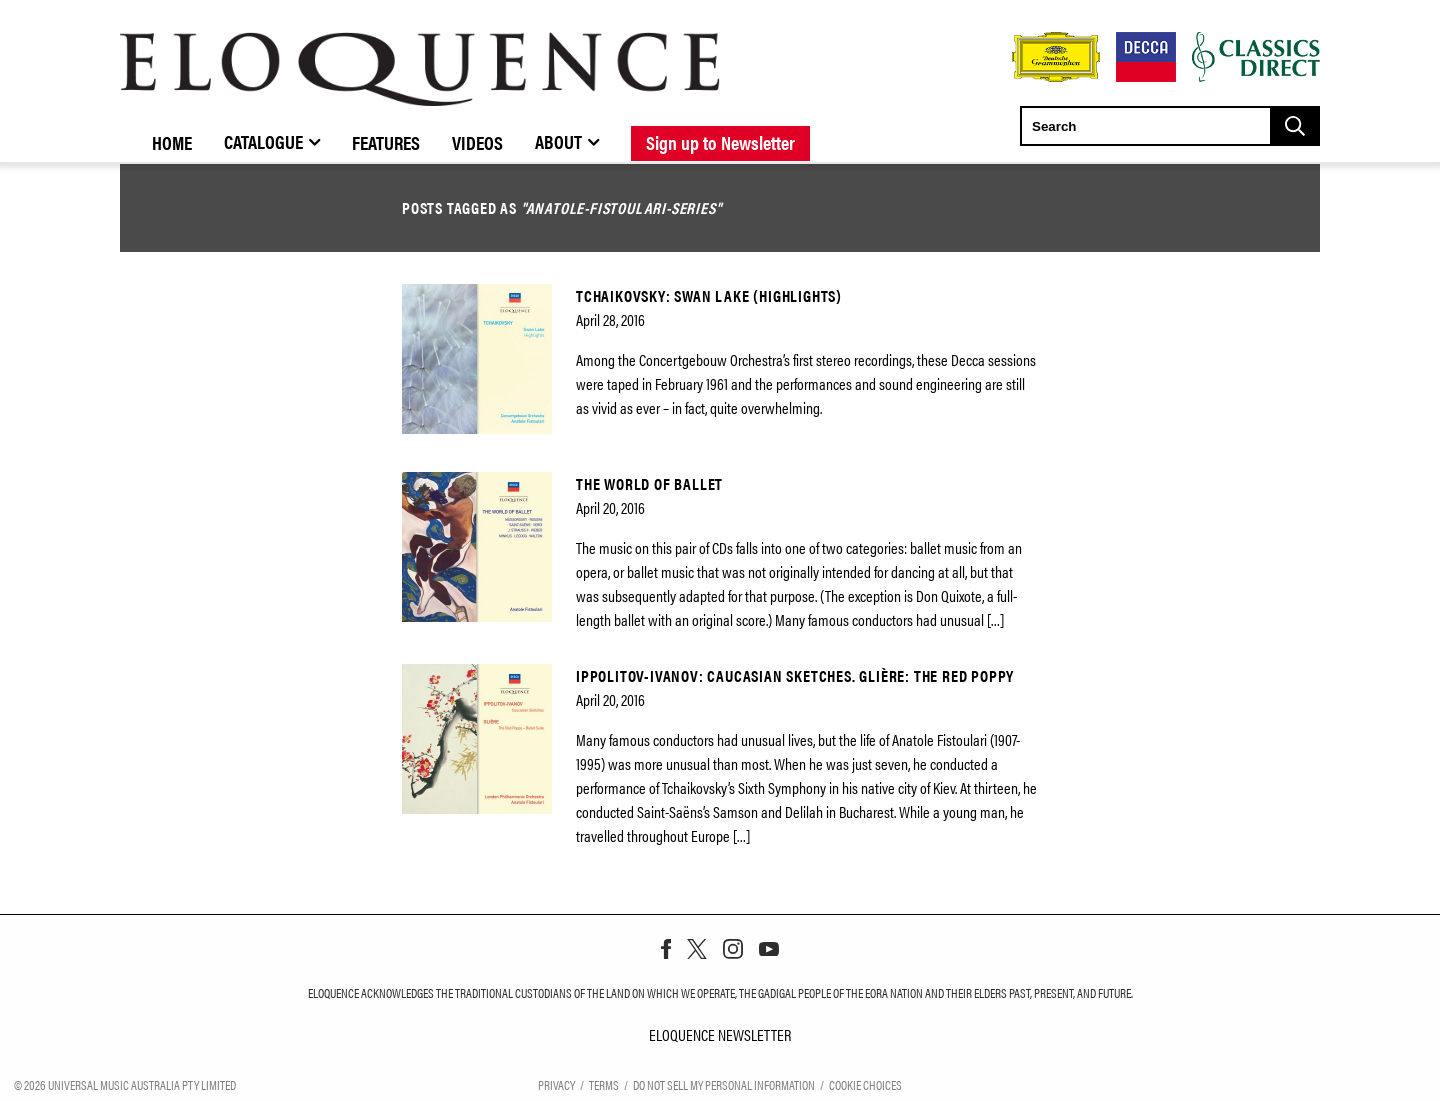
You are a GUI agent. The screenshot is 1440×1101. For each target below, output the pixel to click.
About (558, 141)
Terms (604, 1083)
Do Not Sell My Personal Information (724, 1083)
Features (386, 142)
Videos (477, 142)
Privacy (556, 1083)
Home (172, 142)
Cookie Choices (865, 1083)
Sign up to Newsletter (720, 142)
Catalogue (263, 141)
